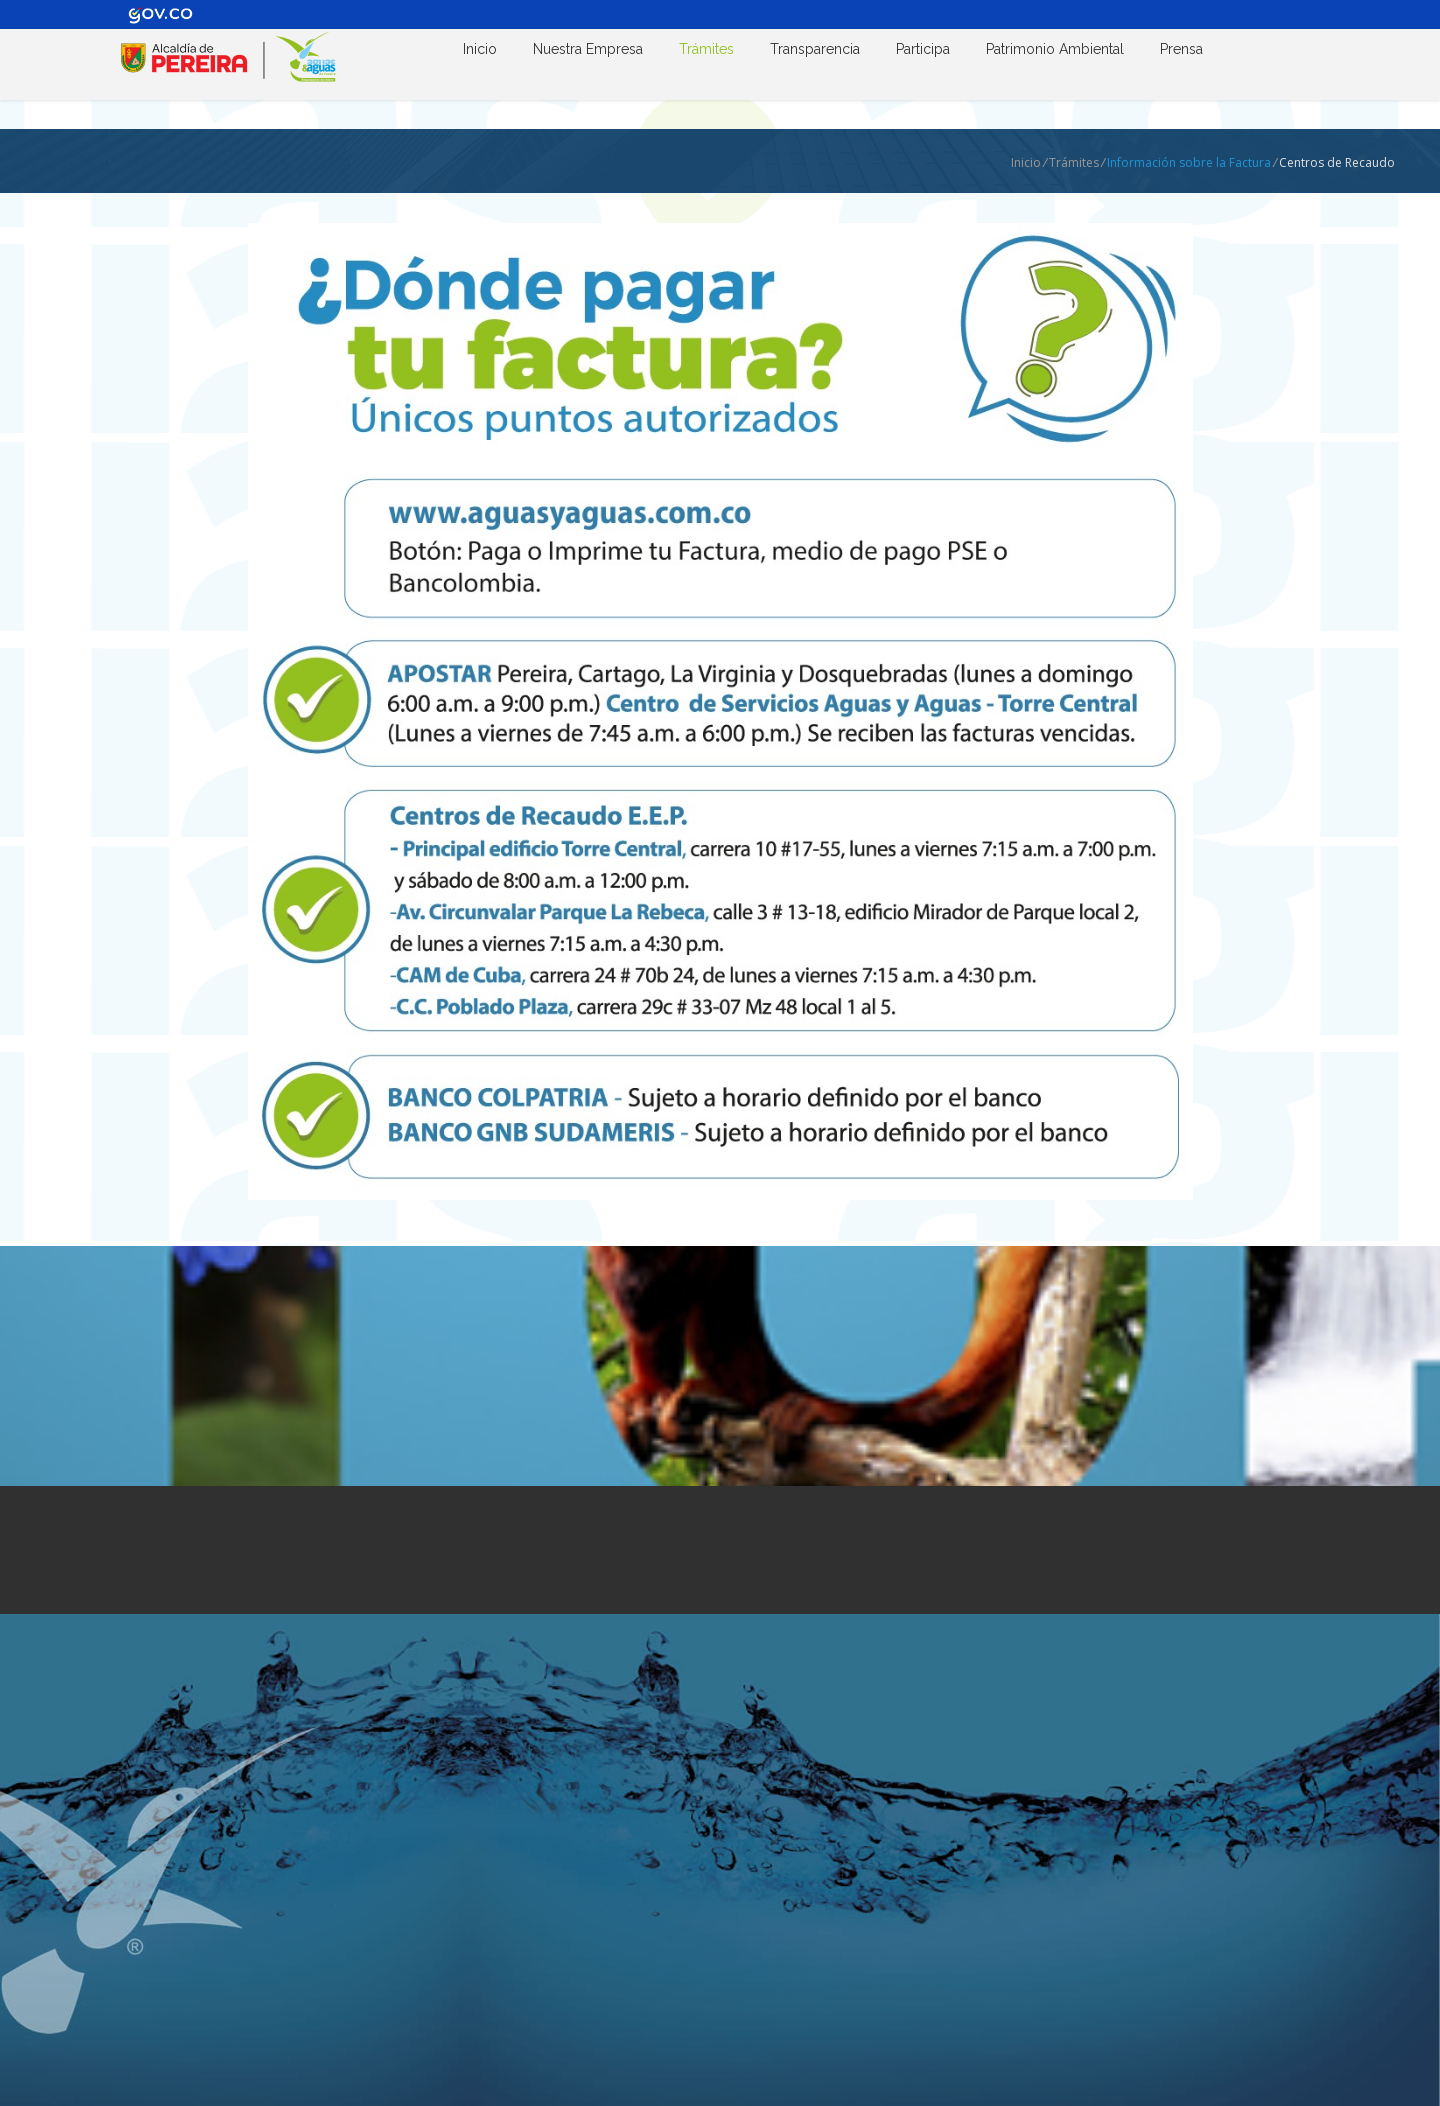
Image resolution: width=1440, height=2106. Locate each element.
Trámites (706, 49)
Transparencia (815, 49)
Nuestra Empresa (588, 49)
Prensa (1181, 49)
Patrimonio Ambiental (1055, 49)
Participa (923, 49)
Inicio (480, 49)
